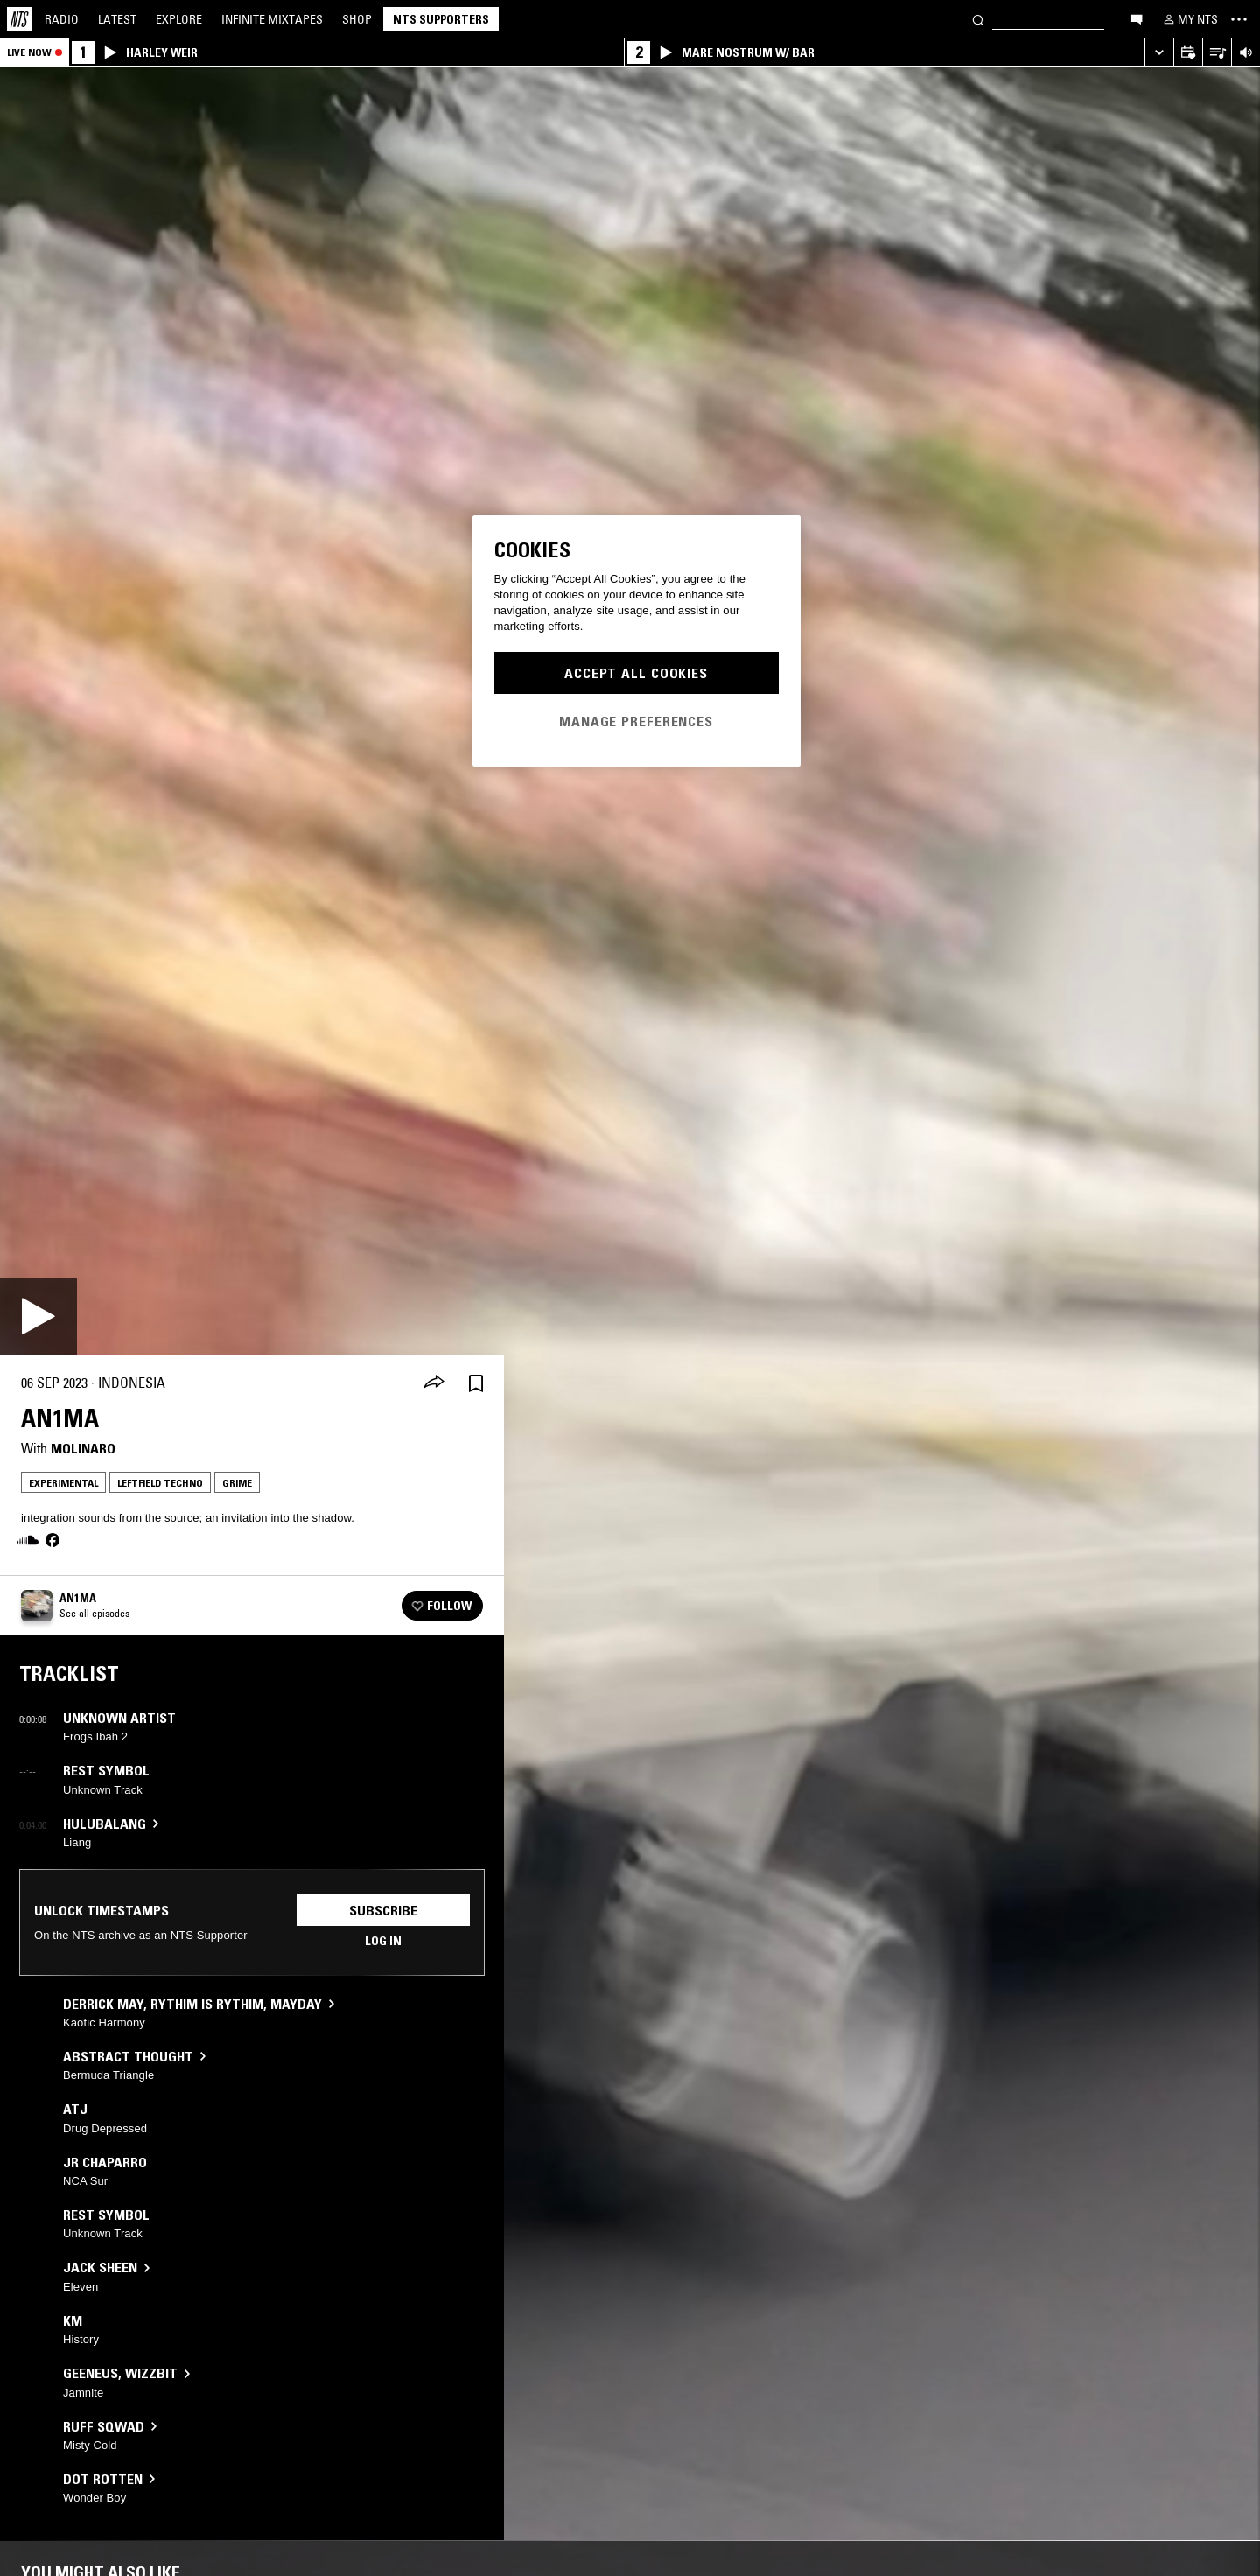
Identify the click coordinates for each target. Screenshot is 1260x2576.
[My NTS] (1189, 19)
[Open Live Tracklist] (1216, 52)
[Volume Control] (1245, 52)
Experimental (63, 1482)
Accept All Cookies (636, 673)
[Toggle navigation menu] (1239, 19)
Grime (237, 1482)
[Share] (434, 1383)
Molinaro (83, 1448)
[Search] (978, 19)
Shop (357, 19)
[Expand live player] (1158, 52)
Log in (383, 1941)
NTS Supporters (441, 19)
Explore (179, 19)
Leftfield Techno (160, 1482)
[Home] (19, 19)
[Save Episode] (476, 1383)
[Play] (38, 1316)
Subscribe (383, 1910)
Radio (62, 19)
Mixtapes (272, 19)
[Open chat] (1136, 18)
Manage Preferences (636, 721)
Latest (117, 19)
